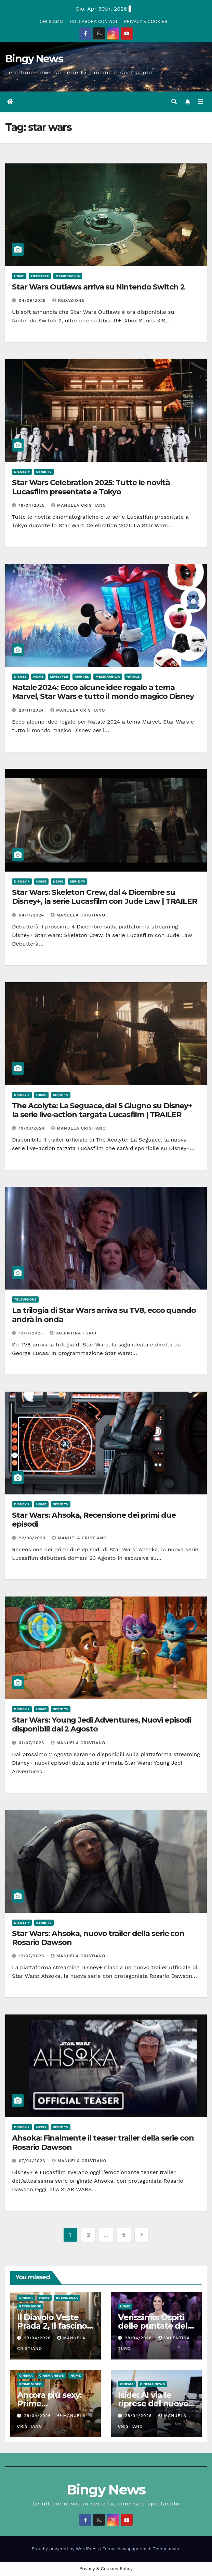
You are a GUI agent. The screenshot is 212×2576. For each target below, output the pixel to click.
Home (19, 276)
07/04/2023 (33, 2161)
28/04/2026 (139, 2338)
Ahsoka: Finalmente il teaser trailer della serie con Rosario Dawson (103, 2143)
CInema (26, 2298)
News (58, 882)
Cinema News (51, 2376)
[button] (173, 102)
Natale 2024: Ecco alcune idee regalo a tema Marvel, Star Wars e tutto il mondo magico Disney (103, 692)
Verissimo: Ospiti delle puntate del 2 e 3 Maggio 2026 (156, 2326)
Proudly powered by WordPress (66, 2549)
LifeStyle (40, 276)
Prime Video (30, 2385)
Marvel (82, 677)
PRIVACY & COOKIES (145, 21)
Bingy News (34, 58)
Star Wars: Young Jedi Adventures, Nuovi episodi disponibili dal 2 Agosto (101, 1725)
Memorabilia (67, 276)
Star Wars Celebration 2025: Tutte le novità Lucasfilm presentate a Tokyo (91, 487)
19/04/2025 (33, 505)
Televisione (25, 1300)
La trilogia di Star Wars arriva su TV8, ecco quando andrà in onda (104, 1315)
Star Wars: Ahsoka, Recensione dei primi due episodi (94, 1520)
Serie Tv (44, 472)
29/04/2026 (38, 2338)
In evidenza (67, 2298)
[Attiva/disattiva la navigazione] (200, 102)
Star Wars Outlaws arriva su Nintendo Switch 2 (98, 287)
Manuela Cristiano (78, 505)
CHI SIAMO (51, 21)
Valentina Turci (73, 1333)
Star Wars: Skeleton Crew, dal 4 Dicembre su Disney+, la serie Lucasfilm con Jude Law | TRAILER (104, 897)
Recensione (30, 2307)
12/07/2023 (32, 1956)
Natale (133, 677)
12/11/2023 (32, 1333)
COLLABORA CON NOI (93, 21)
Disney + (22, 472)
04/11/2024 (32, 915)
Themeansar (166, 2549)
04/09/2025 (33, 300)
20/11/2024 (32, 710)
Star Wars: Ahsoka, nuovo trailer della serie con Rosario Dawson (98, 1938)
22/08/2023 (33, 1538)
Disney (20, 677)
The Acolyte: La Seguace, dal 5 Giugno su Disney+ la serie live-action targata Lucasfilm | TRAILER (102, 1110)
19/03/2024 (33, 1128)
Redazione (68, 300)
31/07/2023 (32, 1743)
